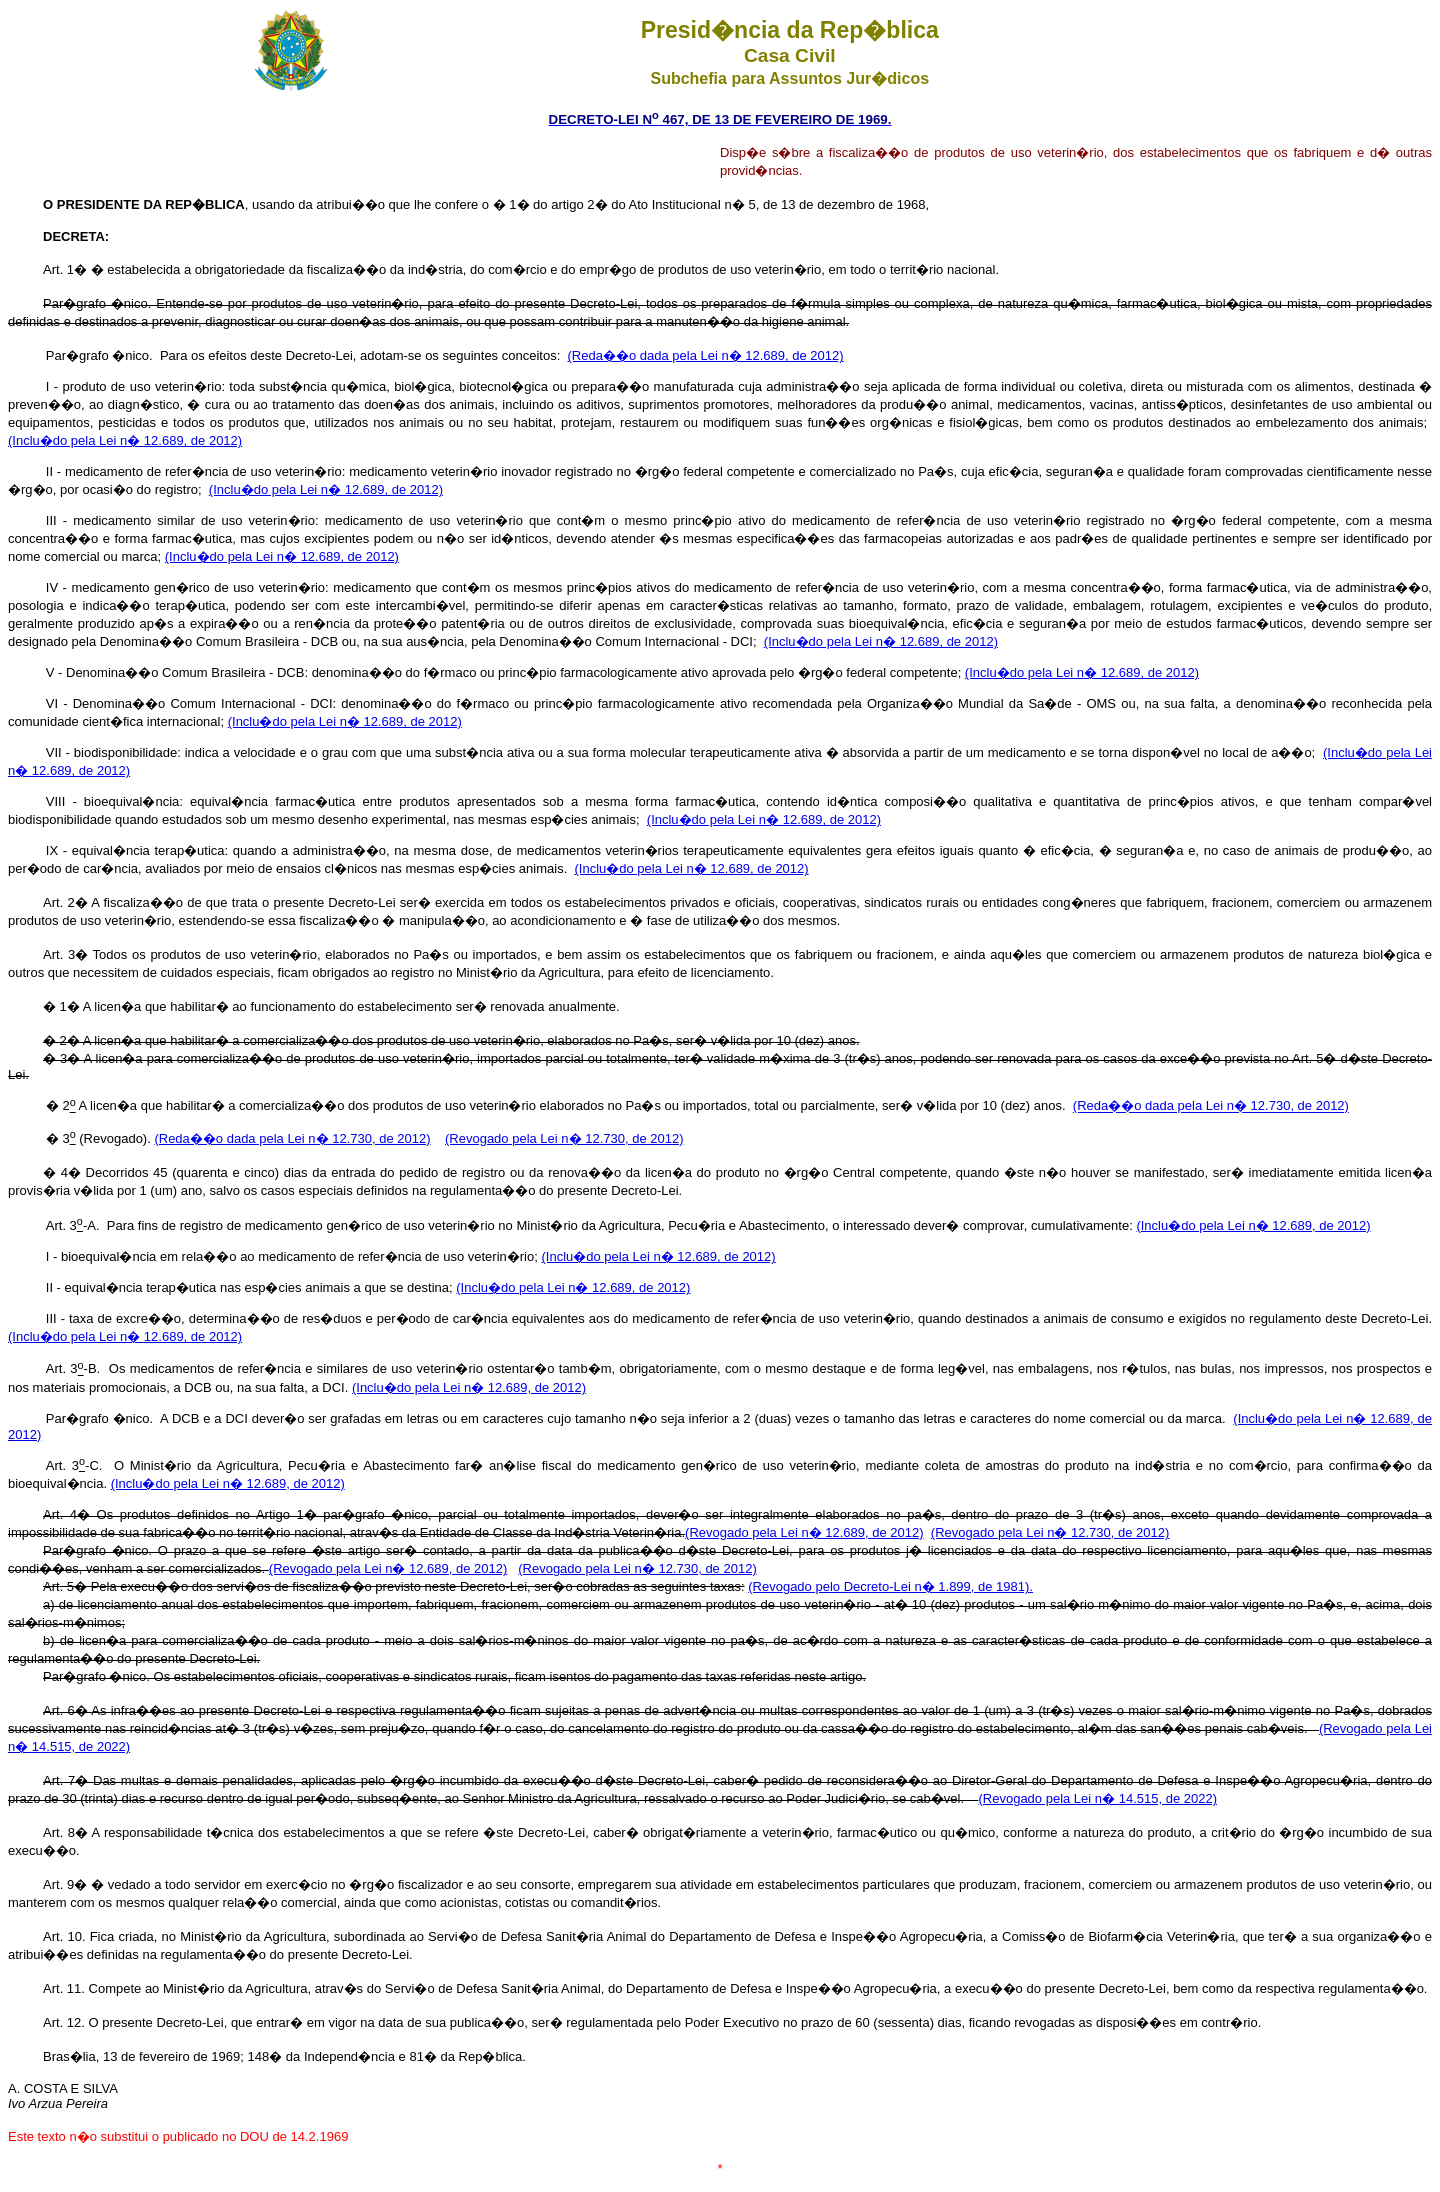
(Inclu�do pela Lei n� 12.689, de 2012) (125, 440)
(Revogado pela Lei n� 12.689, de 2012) (804, 1532)
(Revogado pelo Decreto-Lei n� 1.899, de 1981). (890, 1586)
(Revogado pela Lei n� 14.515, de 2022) (1097, 1798)
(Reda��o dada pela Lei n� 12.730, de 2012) (1211, 1106)
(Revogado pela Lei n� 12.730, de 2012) (564, 1138)
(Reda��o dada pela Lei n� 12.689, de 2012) (706, 355)
